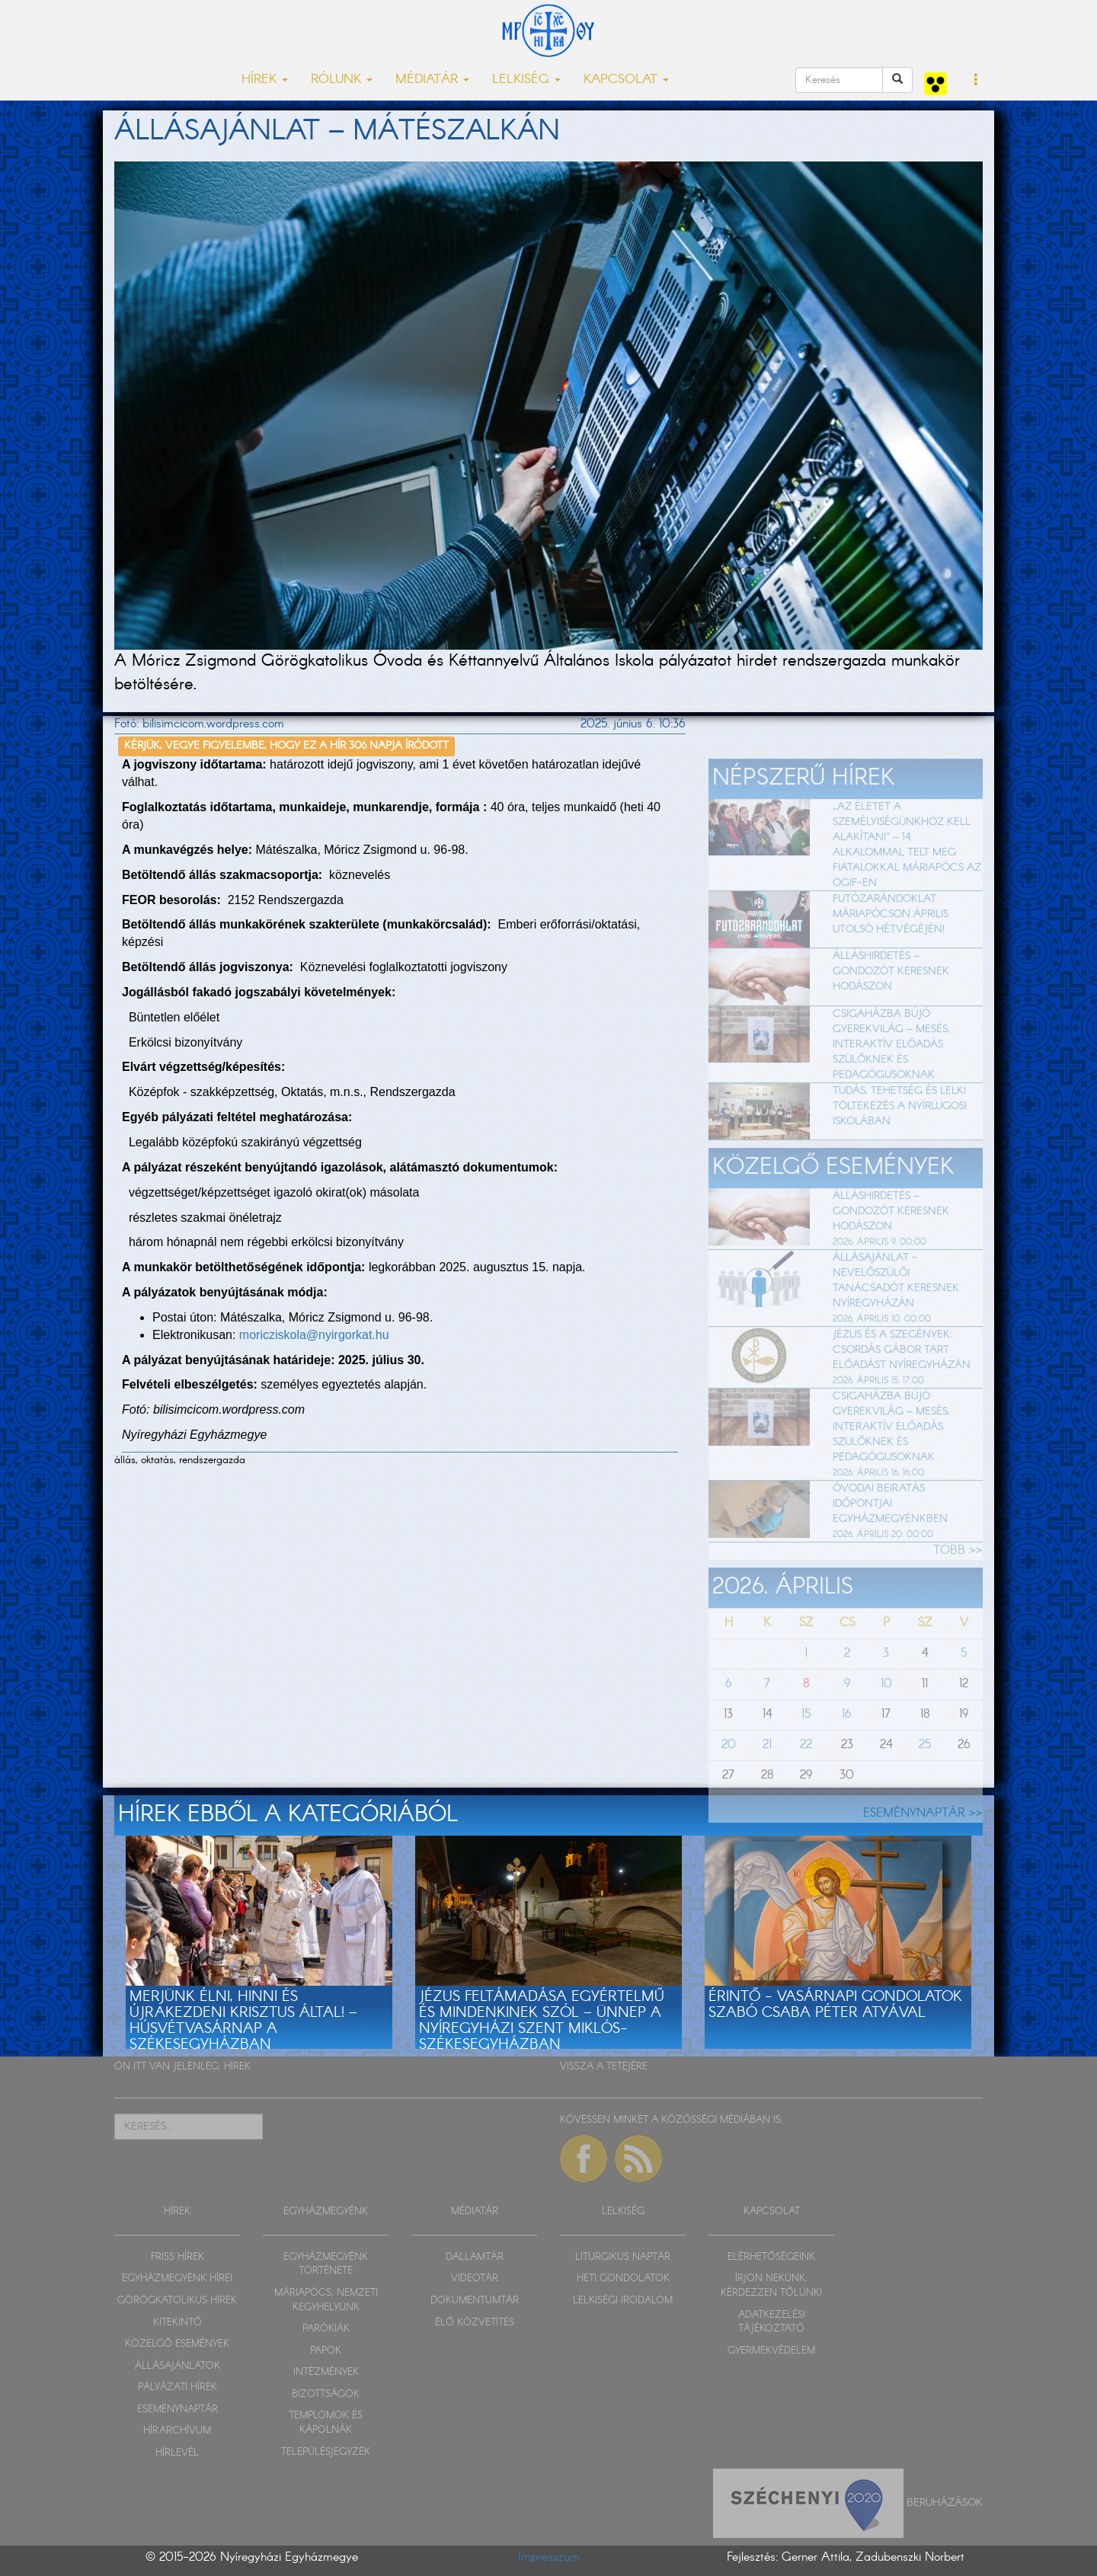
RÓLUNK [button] (342, 79)
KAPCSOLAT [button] (626, 79)
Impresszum (549, 2557)
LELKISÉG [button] (526, 79)
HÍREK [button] (264, 79)
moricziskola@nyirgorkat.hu (314, 1334)
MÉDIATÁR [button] (432, 79)
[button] (976, 81)
